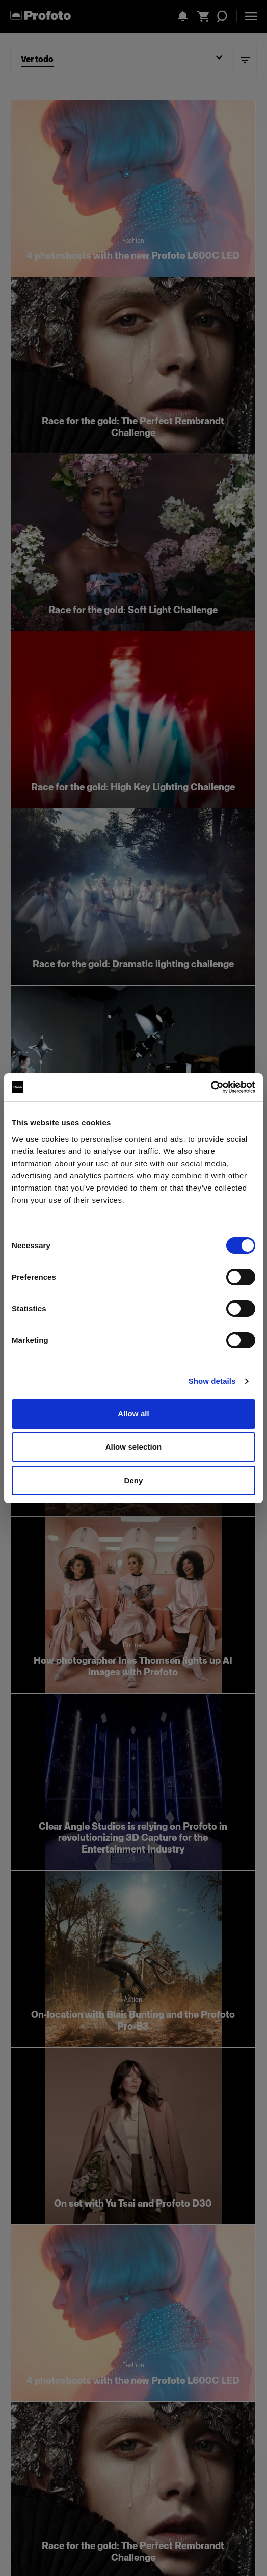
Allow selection (133, 1446)
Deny (133, 1480)
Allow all (133, 1413)
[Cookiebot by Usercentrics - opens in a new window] (210, 1087)
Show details (212, 1381)
